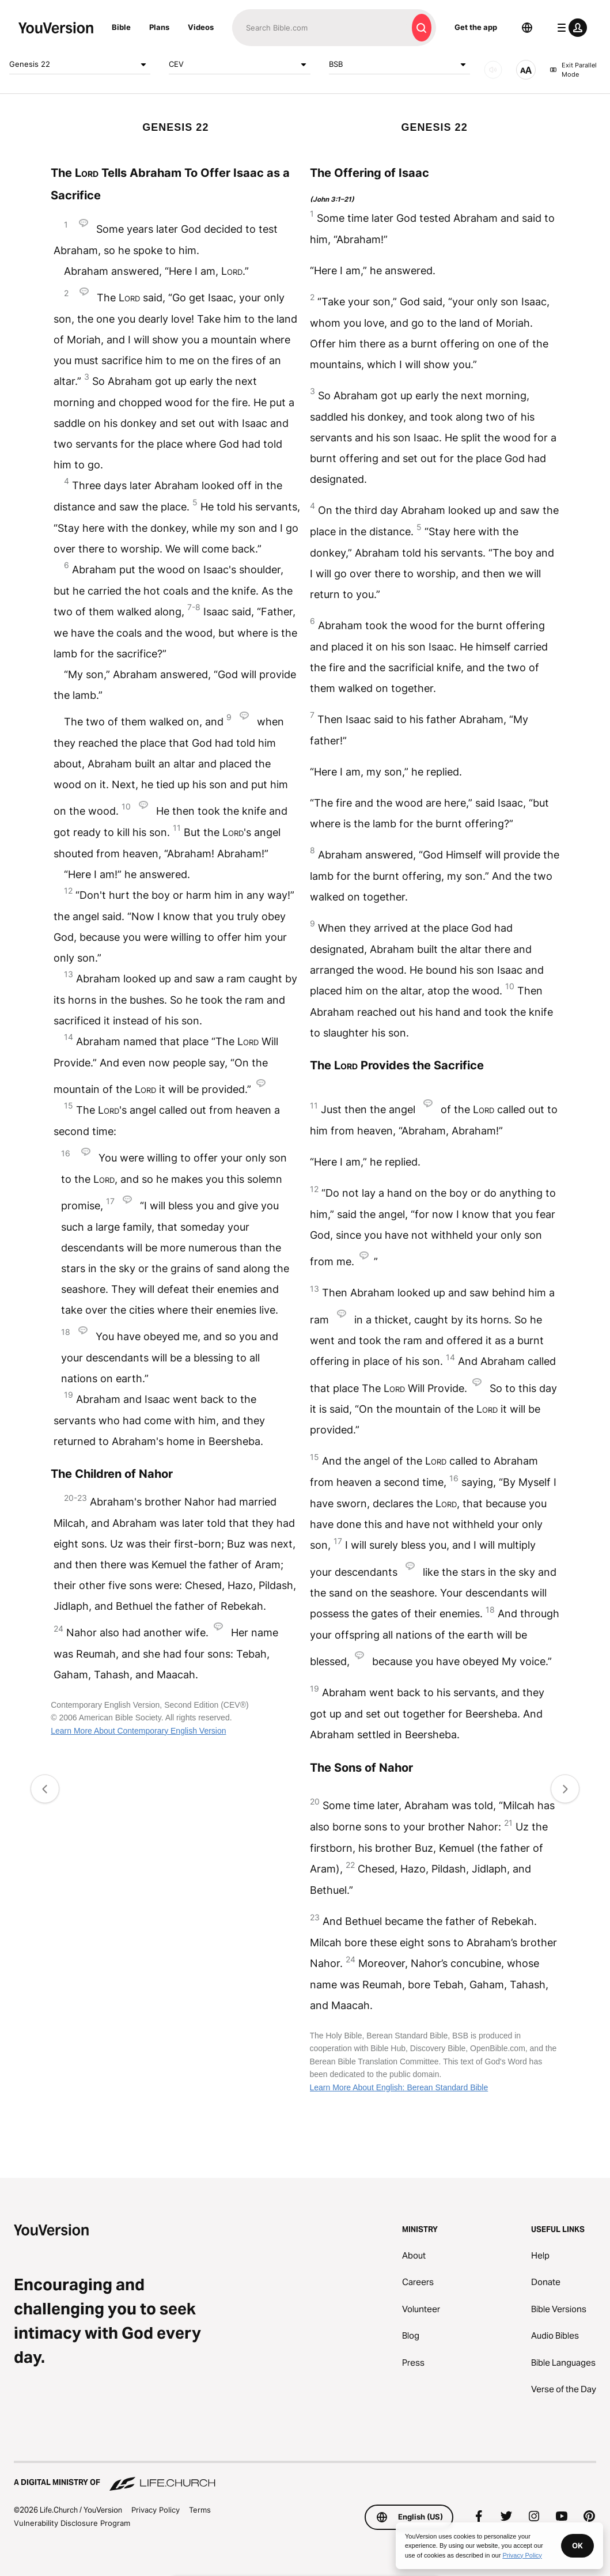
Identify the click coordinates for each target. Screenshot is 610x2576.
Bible (121, 27)
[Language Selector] (527, 27)
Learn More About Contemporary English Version (138, 1730)
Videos (201, 27)
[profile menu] (570, 27)
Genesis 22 (79, 64)
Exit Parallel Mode (573, 70)
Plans (159, 27)
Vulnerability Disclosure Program (72, 2523)
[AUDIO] (493, 69)
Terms (200, 2509)
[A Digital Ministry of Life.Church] (305, 2477)
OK (577, 2545)
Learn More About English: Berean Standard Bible (399, 2087)
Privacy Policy (155, 2509)
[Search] (319, 27)
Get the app (475, 27)
